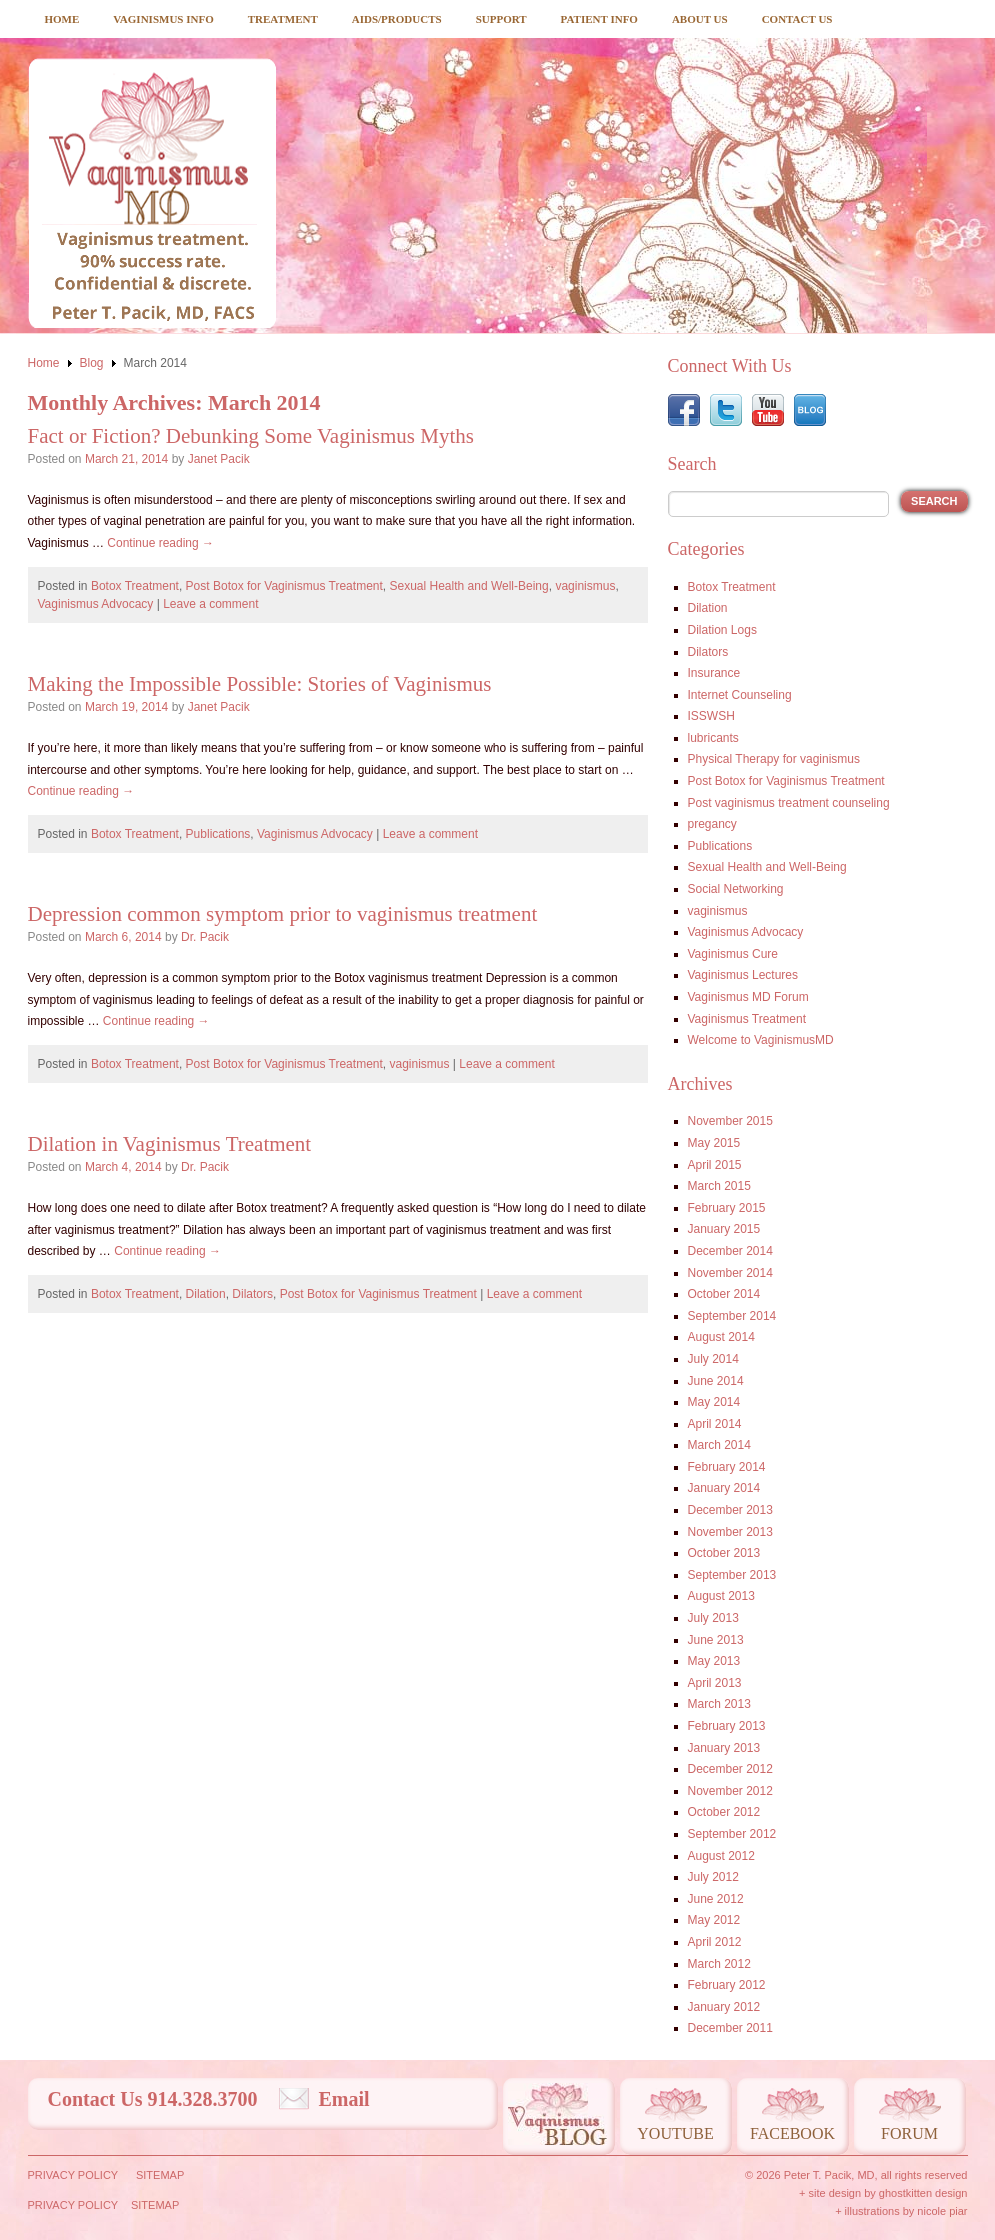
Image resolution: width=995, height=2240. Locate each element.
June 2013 (716, 1640)
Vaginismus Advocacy (96, 604)
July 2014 (713, 1359)
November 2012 (730, 1791)
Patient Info (599, 19)
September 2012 (732, 1834)
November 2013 (730, 1532)
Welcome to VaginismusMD (761, 1040)
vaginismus (585, 586)
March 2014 (719, 1445)
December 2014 (730, 1251)
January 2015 (724, 1229)
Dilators (252, 1294)
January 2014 (724, 1488)
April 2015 (715, 1165)
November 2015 (730, 1121)
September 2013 (732, 1575)
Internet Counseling (740, 695)
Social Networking (736, 889)
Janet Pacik (219, 459)
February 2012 (727, 1985)
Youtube (675, 2133)
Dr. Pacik (205, 937)
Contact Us (797, 19)
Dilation (206, 1294)
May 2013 (714, 1661)
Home (62, 19)
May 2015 (714, 1143)
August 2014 (721, 1337)
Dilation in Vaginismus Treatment (170, 1144)
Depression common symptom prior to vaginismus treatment (283, 914)
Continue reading (160, 543)
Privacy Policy (73, 2175)
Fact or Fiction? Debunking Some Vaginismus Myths (251, 436)
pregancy (712, 824)
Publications (218, 834)
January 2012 (724, 2007)
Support (501, 19)
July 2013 (713, 1618)
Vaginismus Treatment (747, 1019)
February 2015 (727, 1208)
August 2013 (721, 1596)
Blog (92, 363)
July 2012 (713, 1877)
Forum (909, 2133)
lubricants (713, 738)
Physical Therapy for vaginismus (774, 759)
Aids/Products (397, 19)
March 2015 (719, 1186)
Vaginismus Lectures (743, 975)
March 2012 (719, 1964)
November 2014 (730, 1273)
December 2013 (730, 1510)
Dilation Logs (722, 630)
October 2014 (724, 1294)
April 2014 (715, 1424)
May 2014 (714, 1402)
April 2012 (715, 1942)
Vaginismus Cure (733, 954)
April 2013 (715, 1683)
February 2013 (727, 1726)
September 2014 (732, 1316)
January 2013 (724, 1748)
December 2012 (730, 1769)
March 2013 (719, 1704)
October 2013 (724, 1553)
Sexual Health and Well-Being (468, 586)
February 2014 (727, 1467)
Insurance (714, 673)
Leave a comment (210, 604)
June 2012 (716, 1899)
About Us (700, 19)
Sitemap (160, 2175)
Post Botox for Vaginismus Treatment (284, 586)
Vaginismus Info (163, 19)
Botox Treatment (135, 586)
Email (344, 2099)
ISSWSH (711, 716)
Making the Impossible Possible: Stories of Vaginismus (260, 684)
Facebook (792, 2133)
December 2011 (730, 2028)
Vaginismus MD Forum (748, 997)
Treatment (283, 19)
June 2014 (716, 1381)
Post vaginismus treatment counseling (789, 803)
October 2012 (724, 1812)
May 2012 (714, 1920)
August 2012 (721, 1856)
